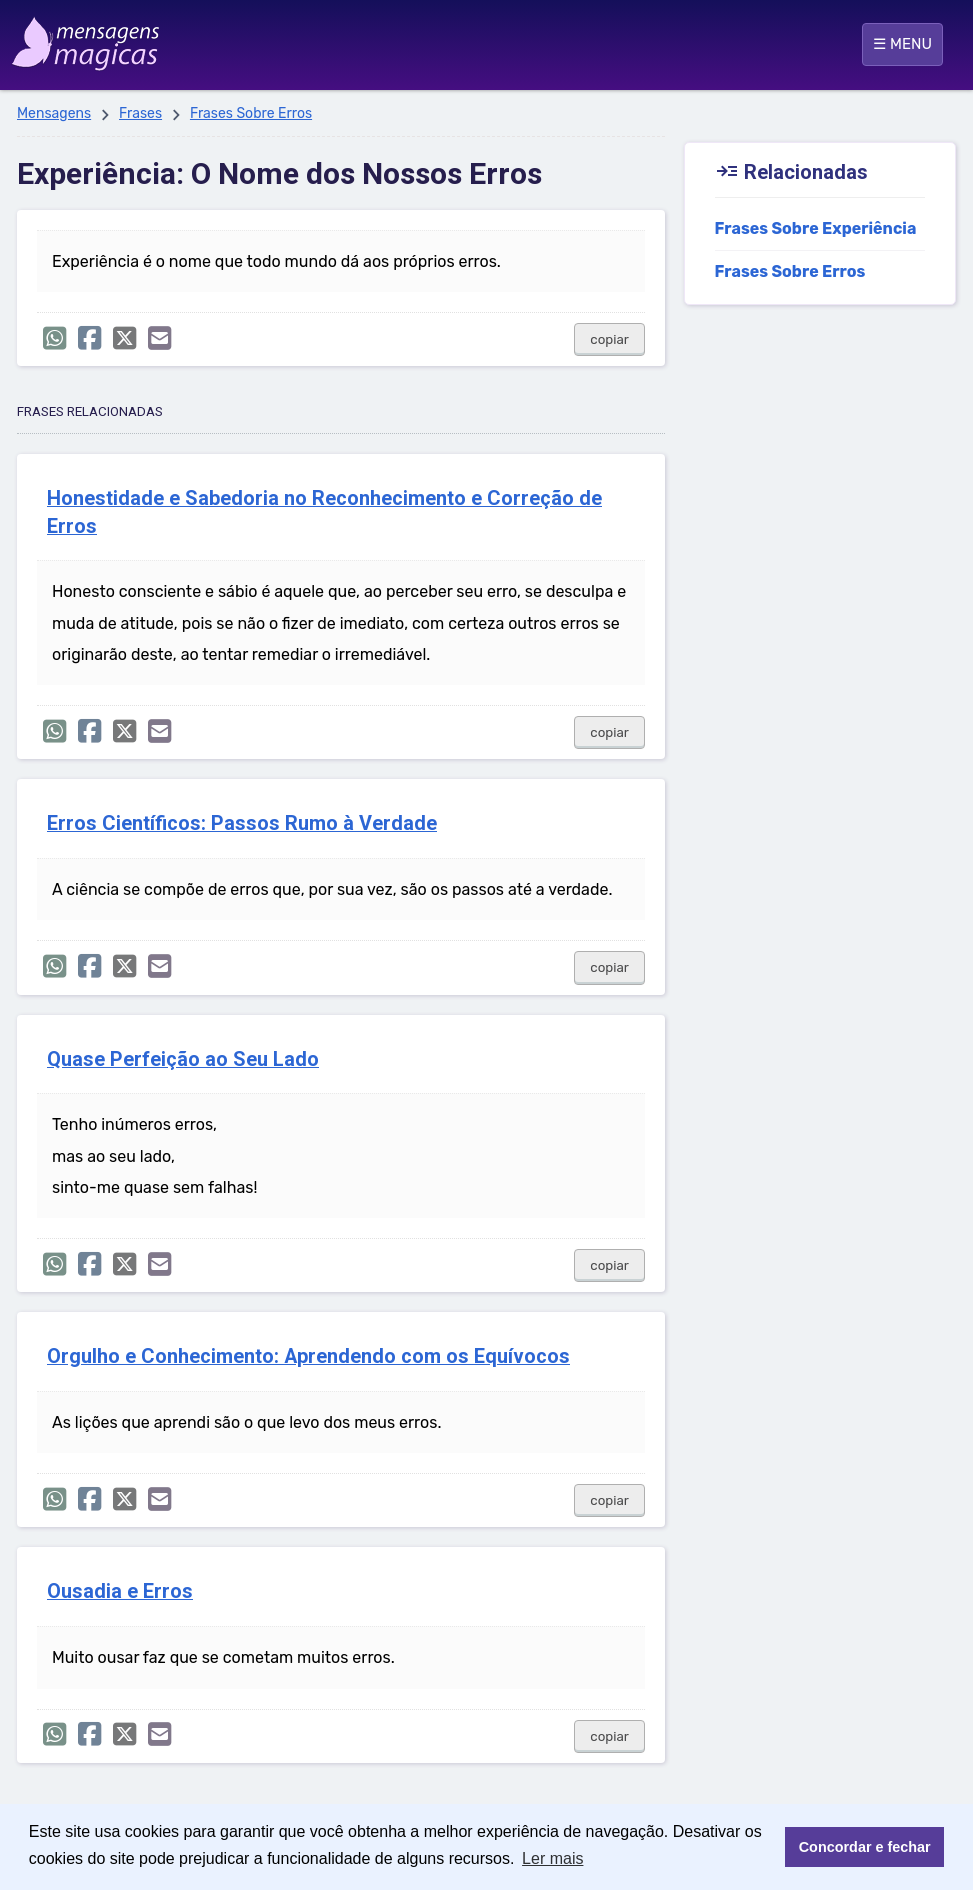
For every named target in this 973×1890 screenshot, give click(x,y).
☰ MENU (902, 44)
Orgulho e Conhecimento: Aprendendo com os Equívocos (308, 1356)
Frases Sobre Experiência (816, 228)
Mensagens (54, 113)
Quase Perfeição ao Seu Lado (183, 1059)
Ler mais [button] (552, 1858)
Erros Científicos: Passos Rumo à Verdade (242, 823)
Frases (140, 113)
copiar (609, 339)
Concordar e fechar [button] (865, 1847)
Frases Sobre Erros (251, 113)
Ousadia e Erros (120, 1591)
